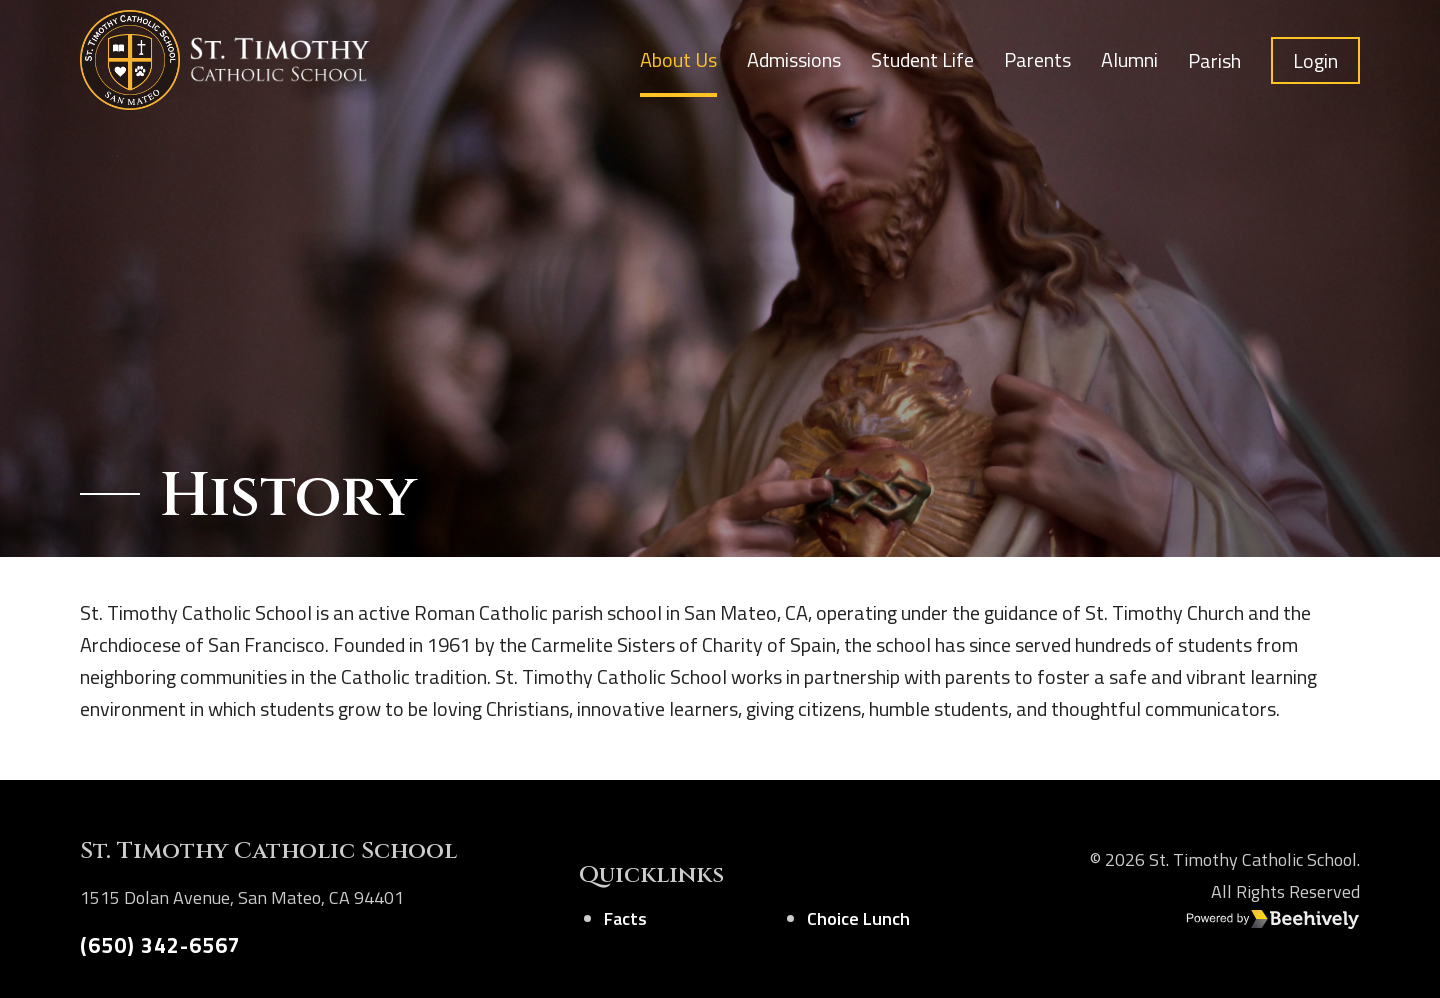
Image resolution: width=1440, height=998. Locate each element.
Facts (625, 918)
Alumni (1129, 59)
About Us (678, 59)
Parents (1037, 59)
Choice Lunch (858, 918)
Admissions (794, 59)
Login (1315, 60)
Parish (1214, 60)
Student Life (922, 59)
